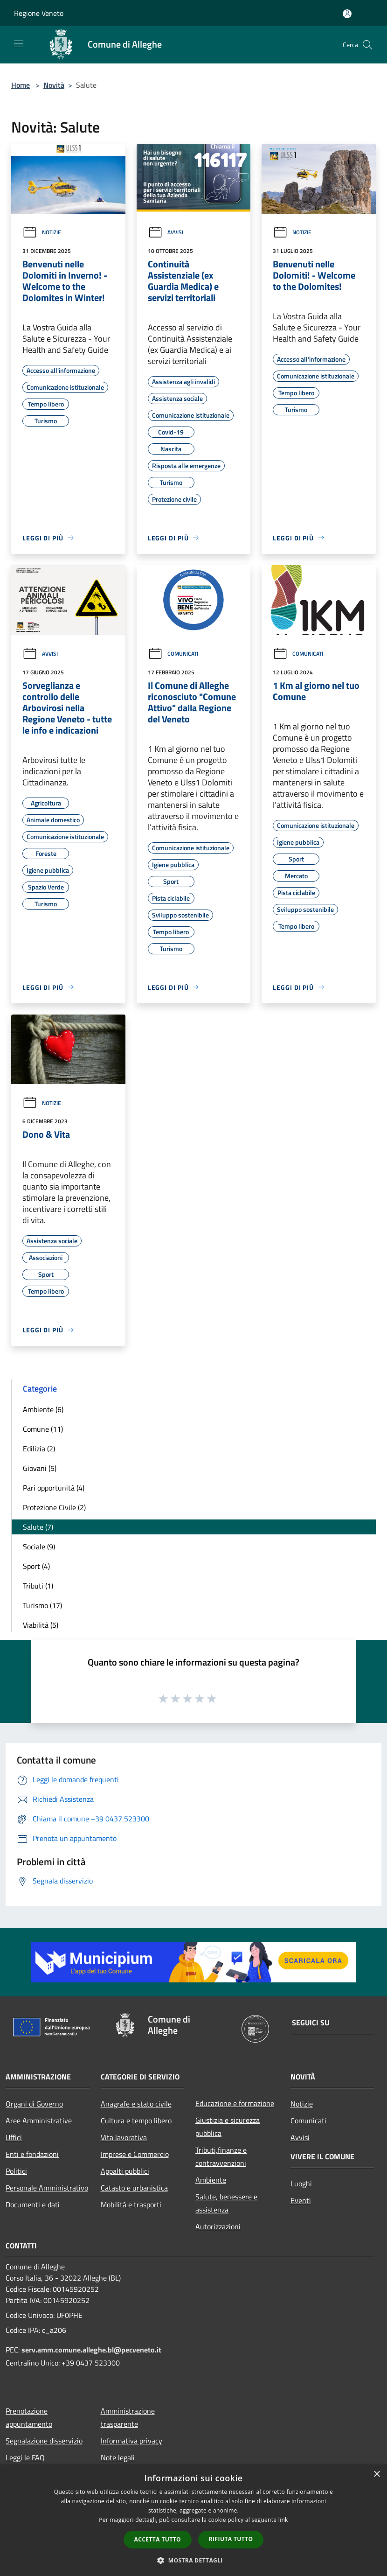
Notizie (41, 232)
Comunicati (173, 653)
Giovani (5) (39, 1468)
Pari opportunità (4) (53, 1487)
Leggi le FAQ (25, 2457)
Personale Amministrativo (47, 2187)
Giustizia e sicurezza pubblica (227, 2126)
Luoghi (301, 2183)
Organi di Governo (34, 2103)
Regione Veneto (38, 13)
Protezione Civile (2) (54, 1507)
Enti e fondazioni (32, 2154)
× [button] (376, 2474)
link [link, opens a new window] (283, 2520)
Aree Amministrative (39, 2120)
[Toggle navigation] (18, 43)
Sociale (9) (39, 1546)
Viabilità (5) (40, 1625)
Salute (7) (38, 1527)
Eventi (300, 2200)
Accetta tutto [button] (157, 2539)
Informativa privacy (131, 2440)
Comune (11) (43, 1429)
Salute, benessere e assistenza (226, 2203)
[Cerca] (367, 44)
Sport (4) (36, 1566)
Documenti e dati (33, 2204)
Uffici (14, 2137)
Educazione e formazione (234, 2103)
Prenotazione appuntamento (29, 2417)
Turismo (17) (42, 1605)
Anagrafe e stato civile (136, 2103)
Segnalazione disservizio (44, 2440)
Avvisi (165, 232)
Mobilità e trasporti (131, 2204)
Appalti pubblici (125, 2171)
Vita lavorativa (124, 2137)
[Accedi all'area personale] (347, 14)
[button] (193, 2560)
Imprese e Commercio (135, 2154)
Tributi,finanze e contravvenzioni (221, 2156)
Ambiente (210, 2179)
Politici (16, 2171)
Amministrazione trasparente (128, 2417)
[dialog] (193, 2520)
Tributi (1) (38, 1585)
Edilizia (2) (39, 1448)
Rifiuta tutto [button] (231, 2539)
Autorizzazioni (218, 2226)
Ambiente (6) (43, 1409)
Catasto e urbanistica (134, 2187)
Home (20, 85)
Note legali (118, 2457)
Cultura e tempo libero (136, 2120)
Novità (53, 85)
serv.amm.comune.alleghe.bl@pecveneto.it (91, 2349)
